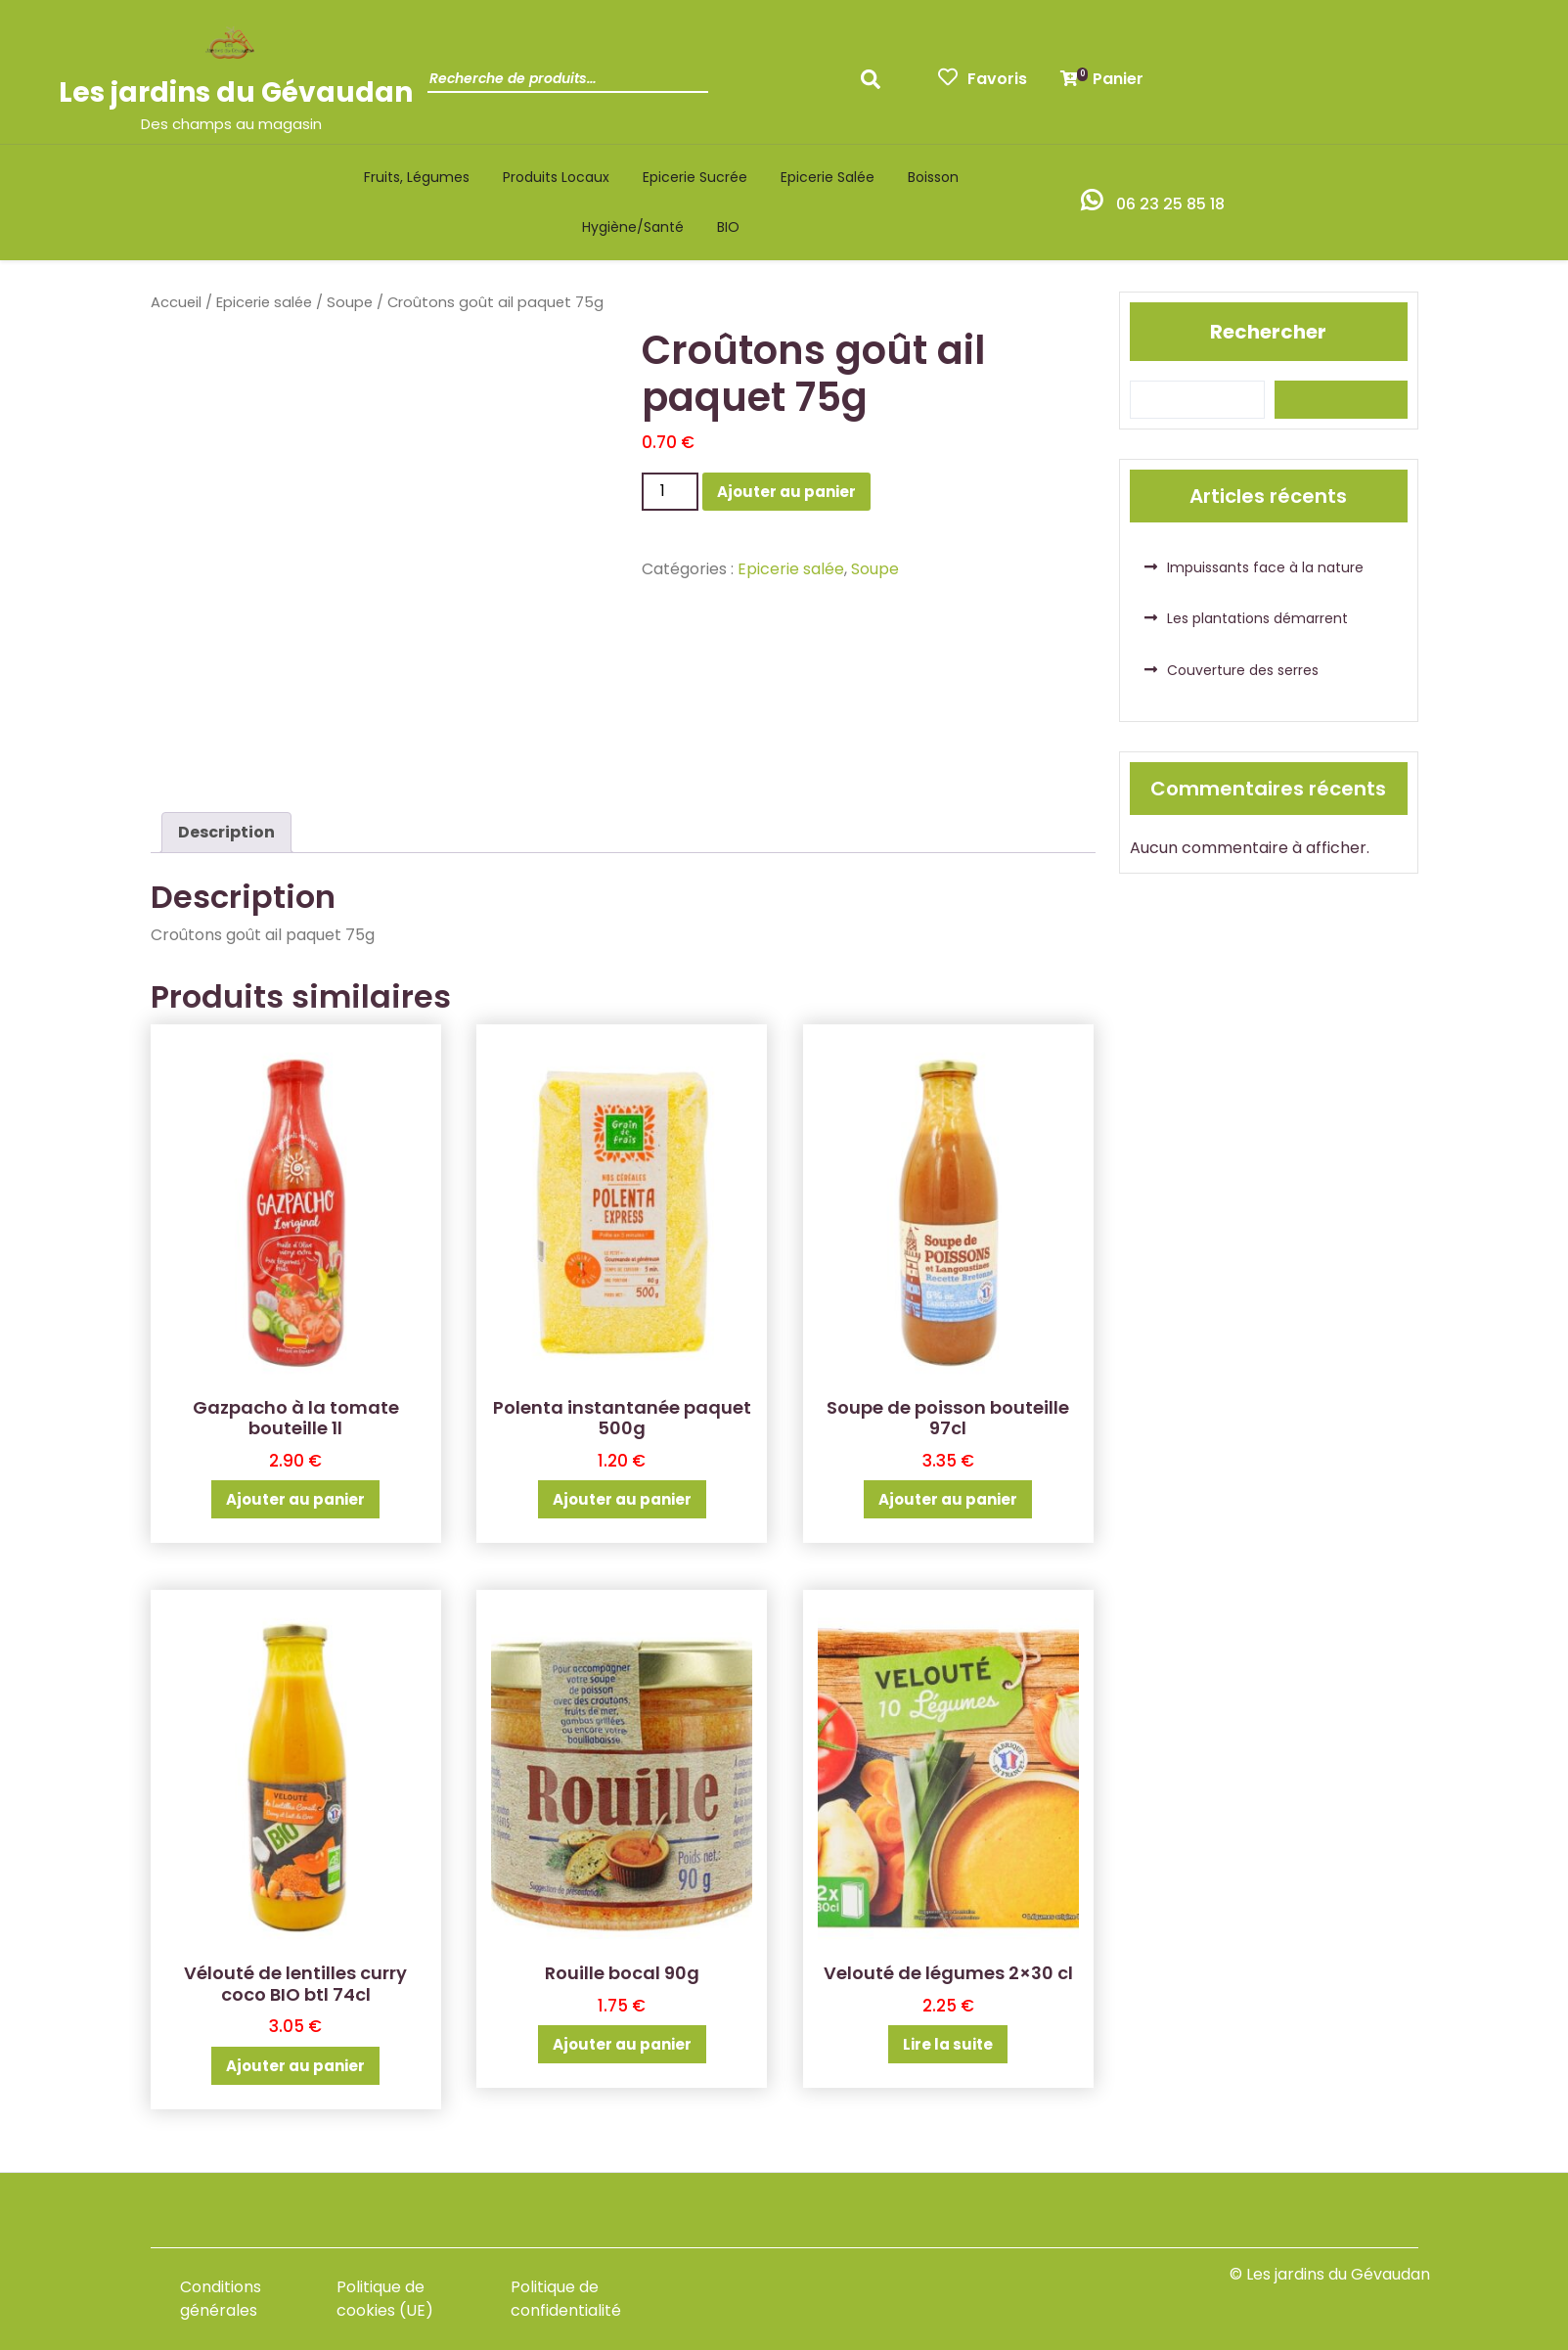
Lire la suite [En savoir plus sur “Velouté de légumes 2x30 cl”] (948, 2044)
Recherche (875, 85)
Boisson (933, 177)
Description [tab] (226, 832)
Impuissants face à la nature (1265, 567)
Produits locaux (556, 177)
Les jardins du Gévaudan (236, 92)
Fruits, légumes (417, 177)
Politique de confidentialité (566, 2299)
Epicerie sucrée (695, 177)
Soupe (350, 302)
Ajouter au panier (786, 491)
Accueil (176, 302)
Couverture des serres (1243, 670)
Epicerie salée (827, 177)
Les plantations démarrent (1257, 618)
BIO (728, 227)
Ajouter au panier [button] (295, 1499)
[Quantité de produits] (670, 491)
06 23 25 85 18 (1170, 204)
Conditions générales (220, 2299)
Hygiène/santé (633, 227)
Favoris (982, 79)
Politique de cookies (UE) (384, 2299)
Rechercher (1268, 331)
